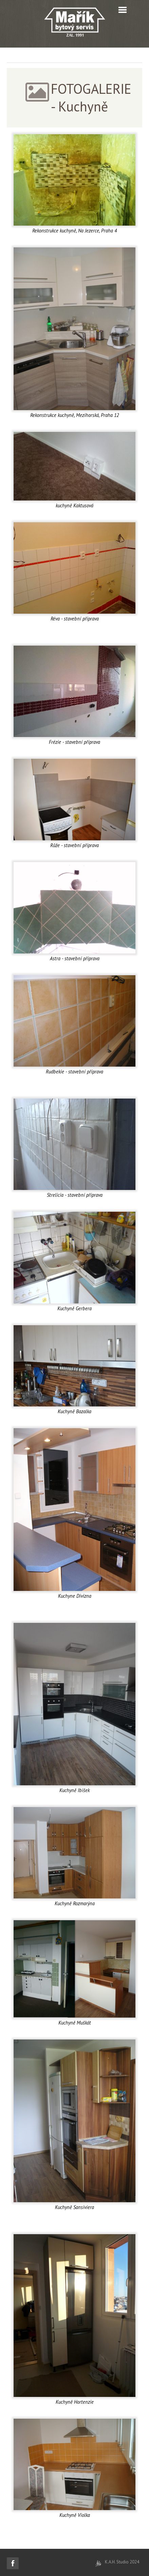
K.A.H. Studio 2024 (122, 2562)
